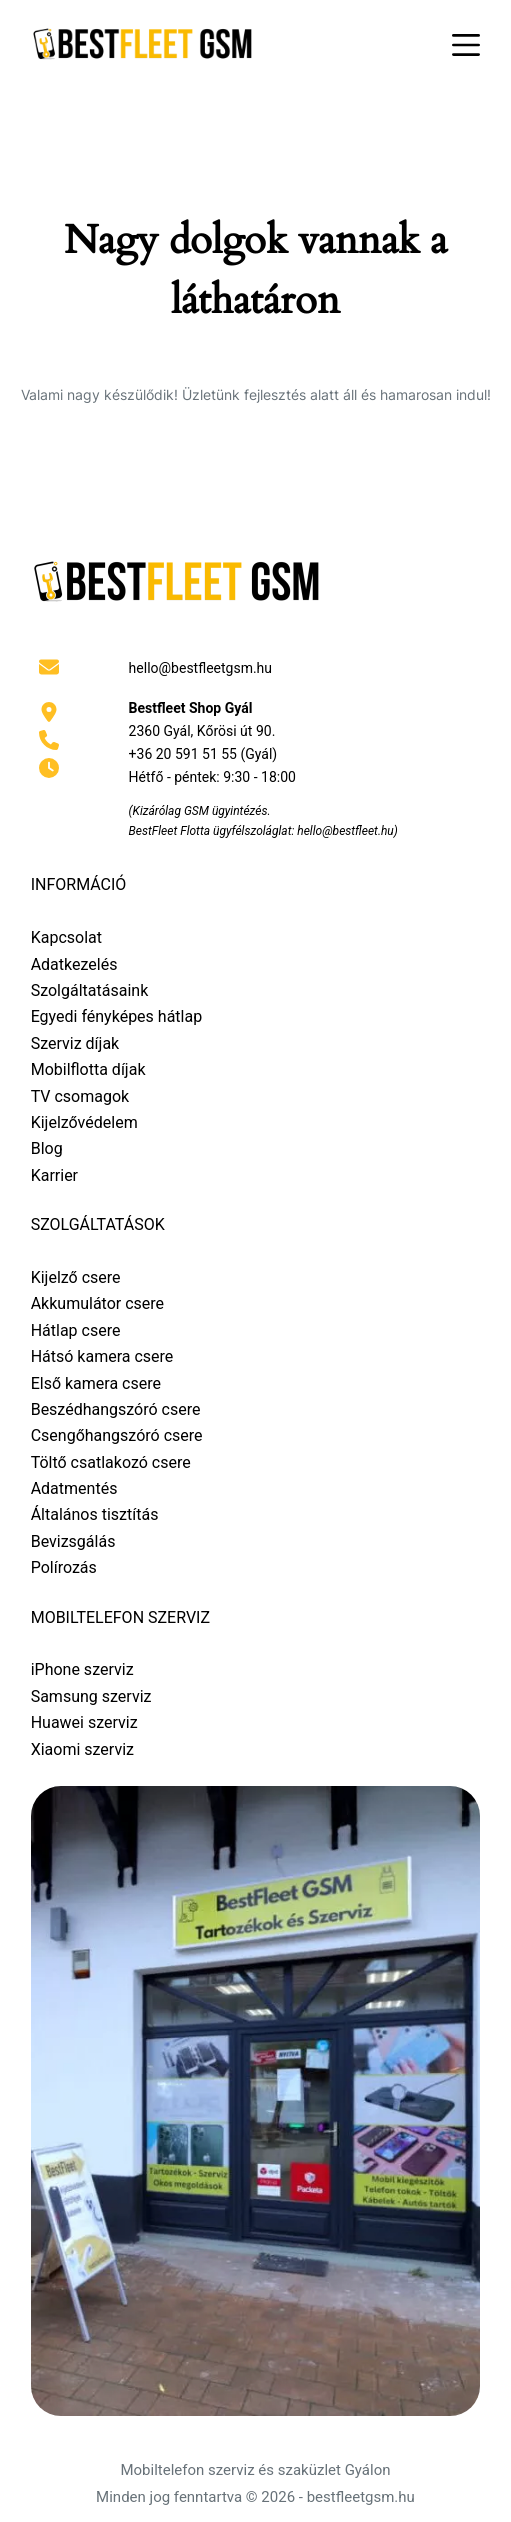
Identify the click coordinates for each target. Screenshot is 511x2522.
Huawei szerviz (84, 1722)
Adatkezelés (74, 964)
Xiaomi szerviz (82, 1749)
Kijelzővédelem (84, 1122)
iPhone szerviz (82, 1669)
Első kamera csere (96, 1383)
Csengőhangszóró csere (117, 1435)
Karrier (54, 1175)
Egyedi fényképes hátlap (117, 1016)
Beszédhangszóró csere (116, 1409)
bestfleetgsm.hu (361, 2497)
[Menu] (466, 45)
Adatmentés (74, 1488)
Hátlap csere (76, 1330)
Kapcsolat (66, 937)
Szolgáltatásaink (90, 990)
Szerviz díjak (75, 1043)
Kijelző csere (76, 1277)
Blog (47, 1148)
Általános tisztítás (95, 1514)
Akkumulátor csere (97, 1303)
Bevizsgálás (73, 1541)
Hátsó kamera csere (102, 1356)
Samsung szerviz (91, 1696)
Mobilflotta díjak (88, 1069)
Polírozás (64, 1567)
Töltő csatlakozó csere (111, 1462)
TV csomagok (80, 1096)
